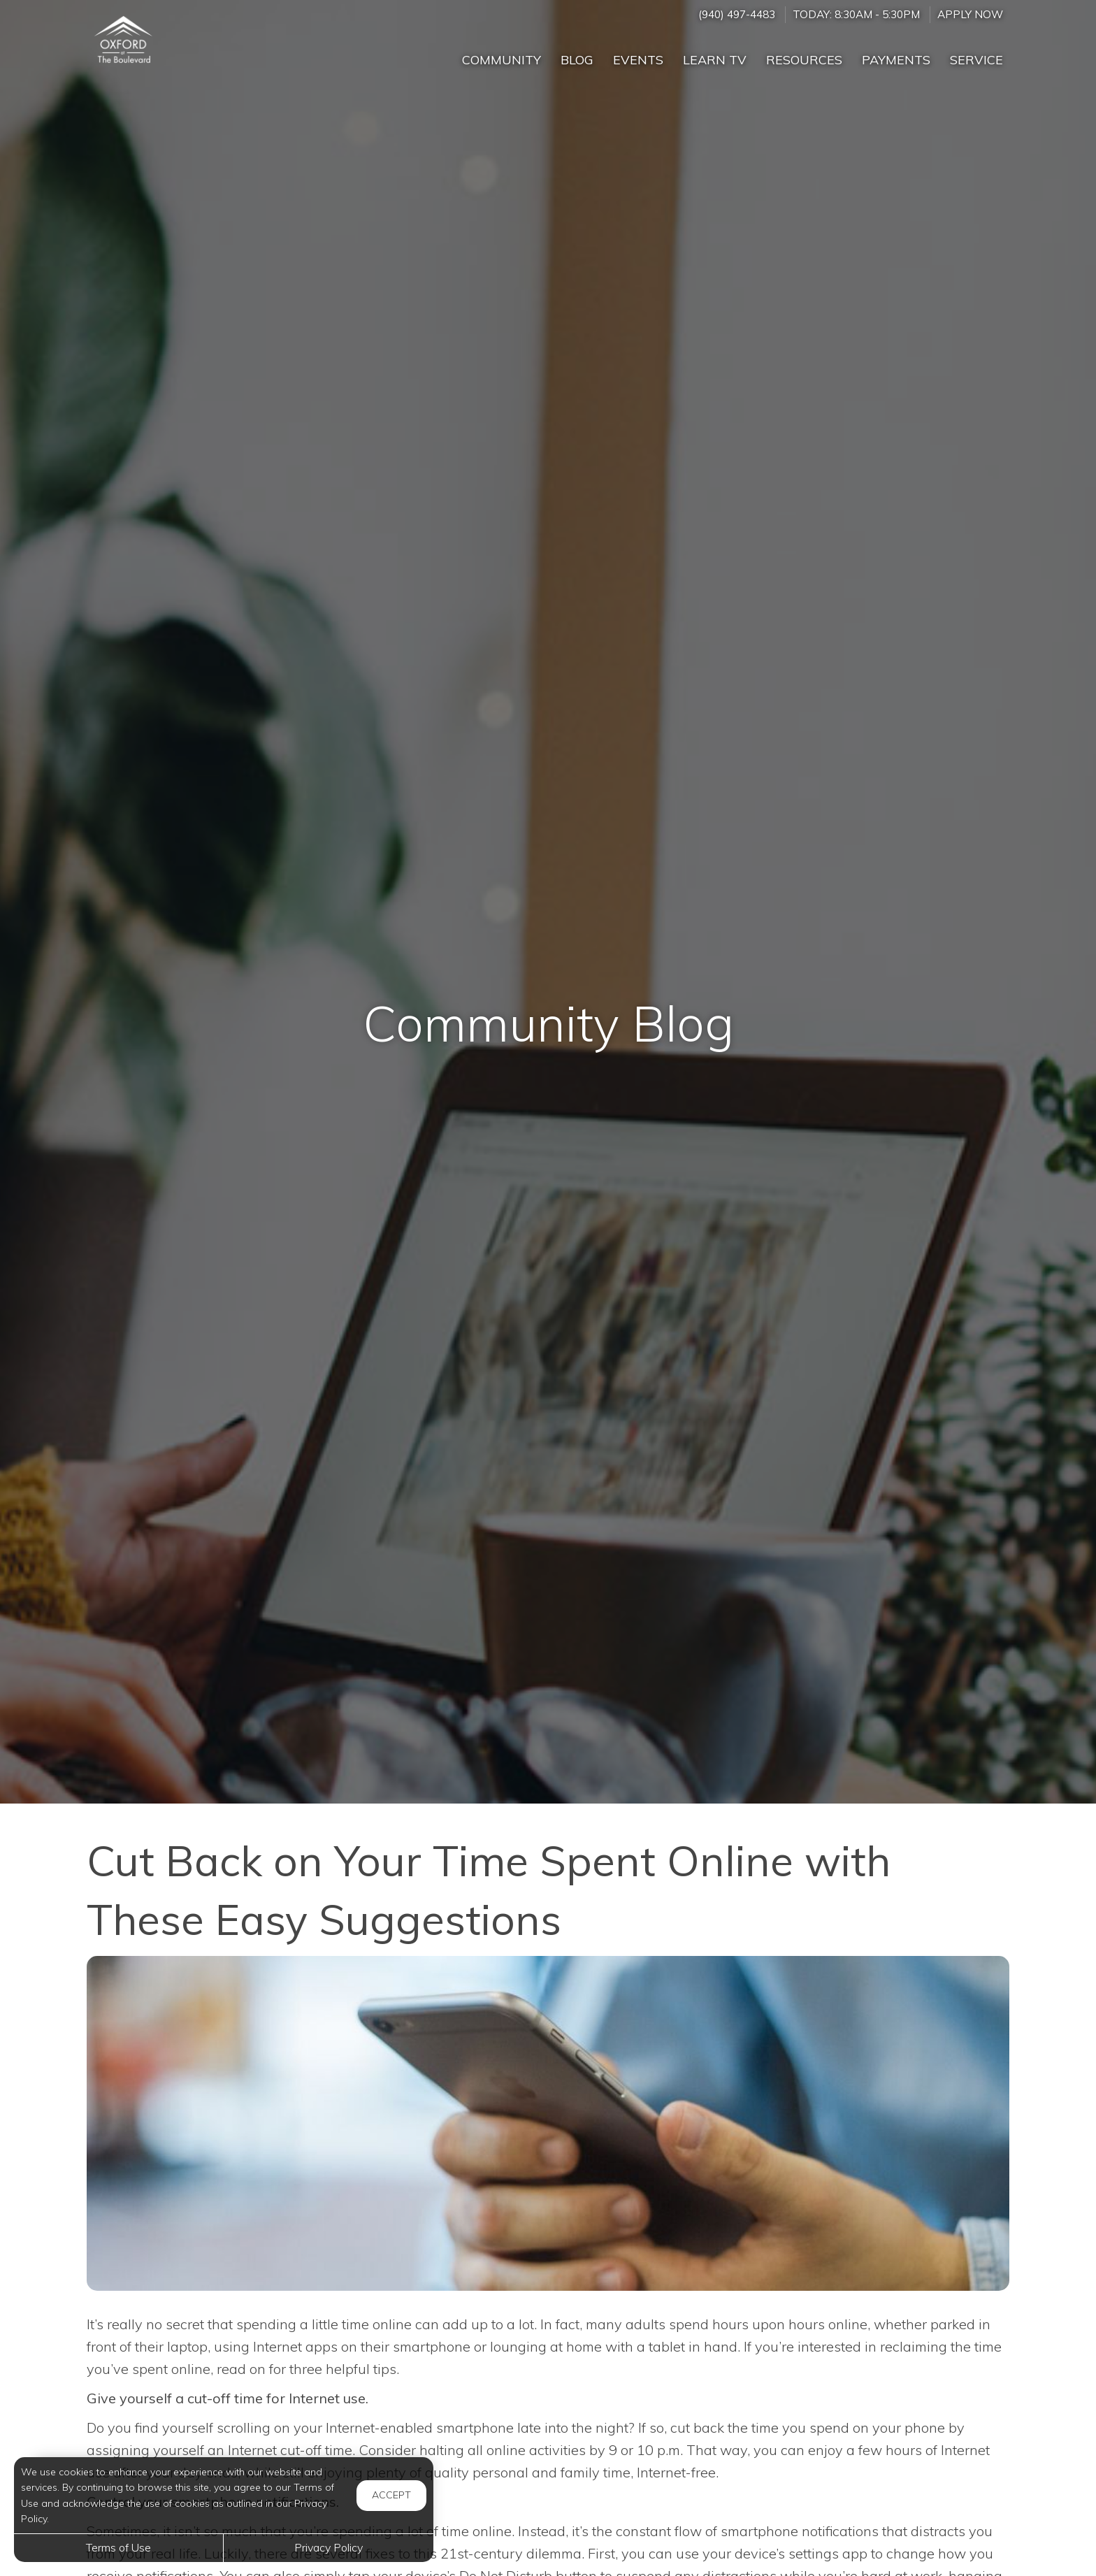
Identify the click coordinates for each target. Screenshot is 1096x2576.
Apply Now (970, 14)
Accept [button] (391, 2495)
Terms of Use (118, 2547)
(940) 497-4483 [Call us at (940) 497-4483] (736, 14)
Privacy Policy (328, 2547)
